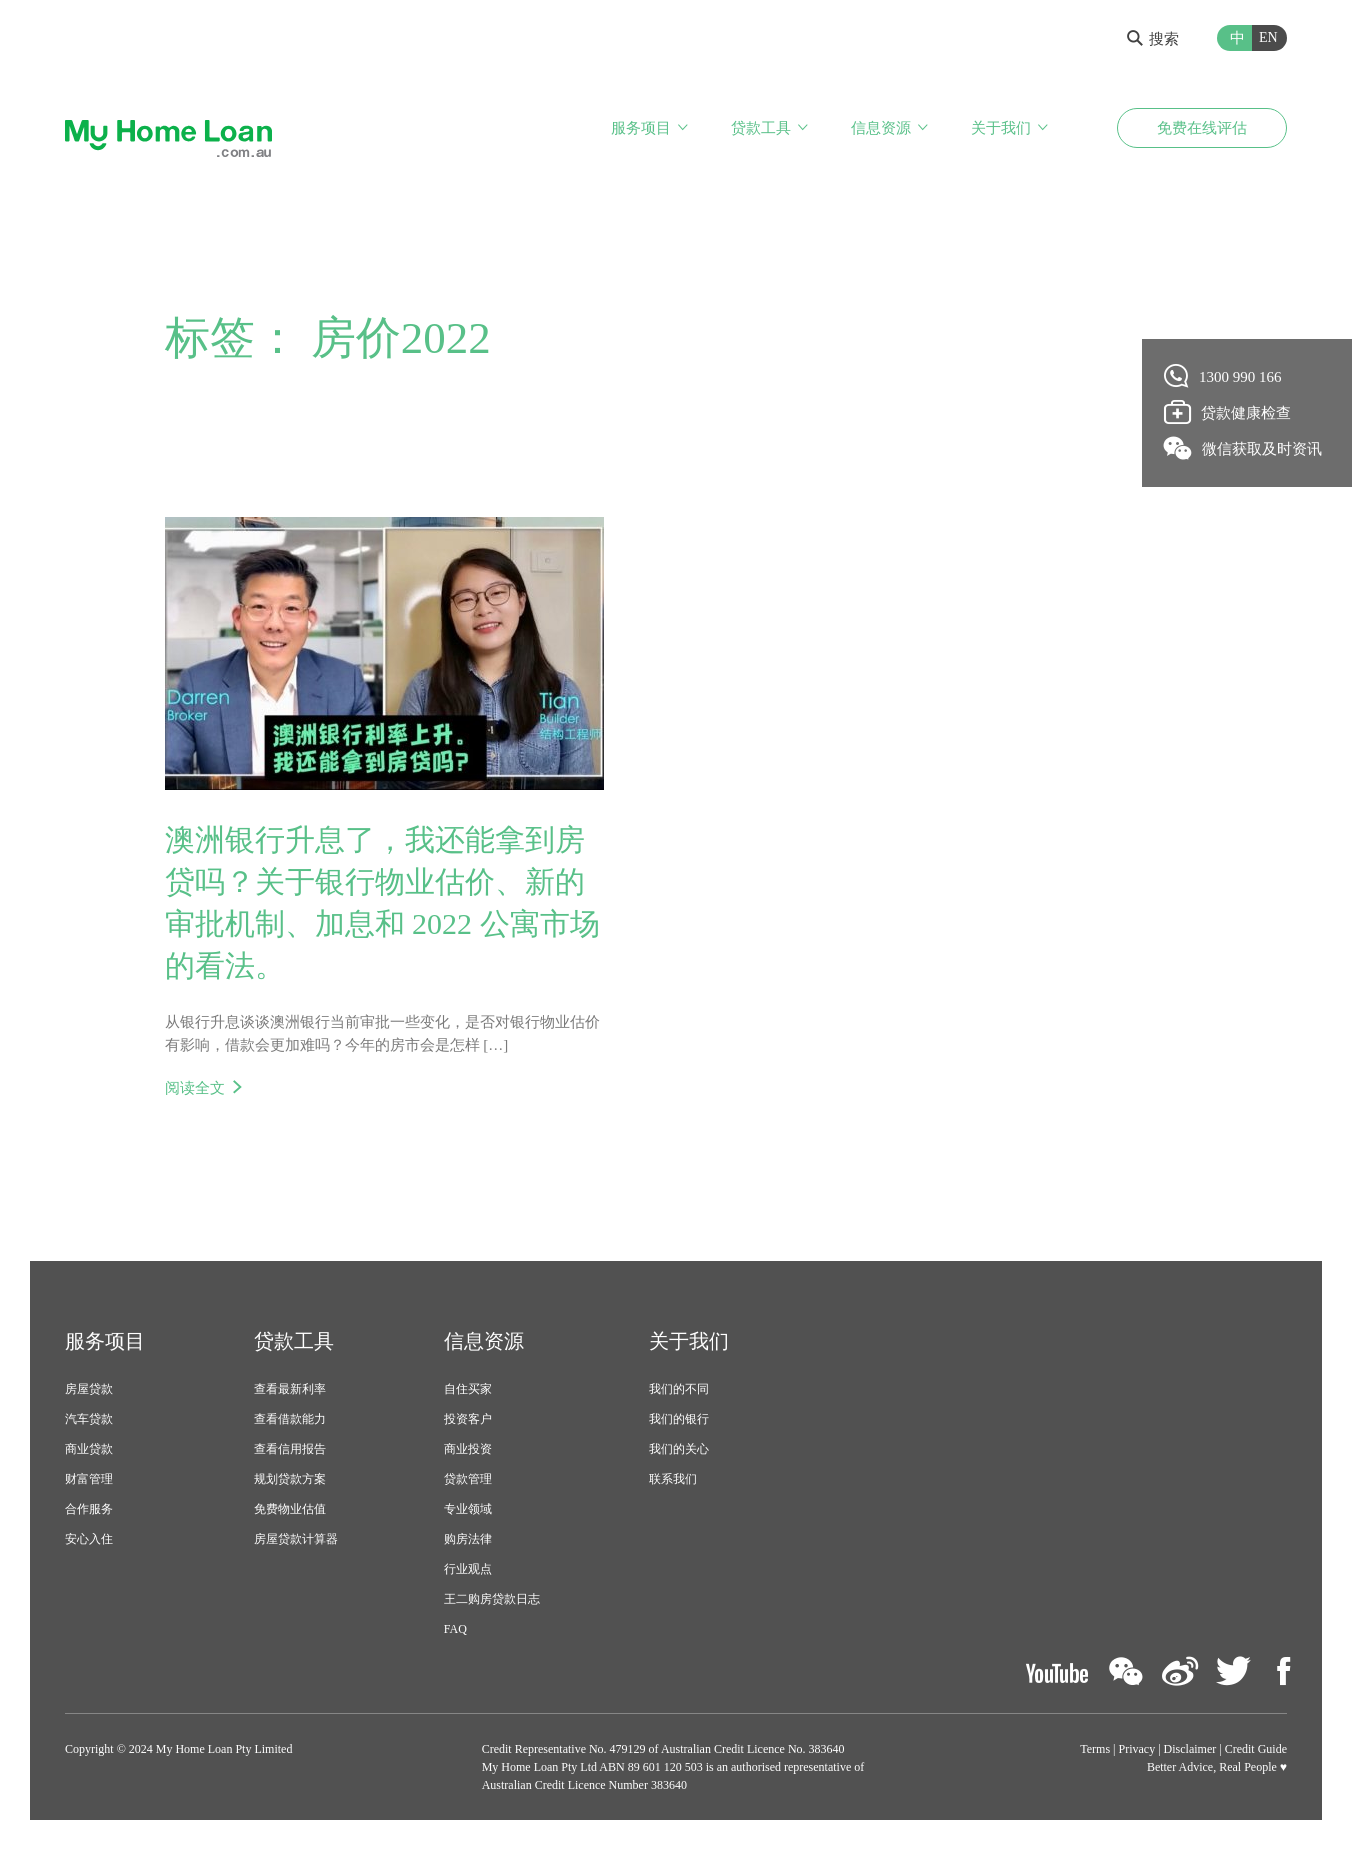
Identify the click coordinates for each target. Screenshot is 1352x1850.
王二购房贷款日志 (492, 1599)
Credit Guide (1256, 1749)
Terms (1095, 1749)
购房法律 (468, 1539)
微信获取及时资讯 (1243, 448)
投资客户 (468, 1419)
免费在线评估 (1202, 128)
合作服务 (89, 1509)
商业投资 (468, 1449)
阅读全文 (195, 1088)
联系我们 (673, 1479)
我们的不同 (679, 1389)
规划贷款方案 (290, 1479)
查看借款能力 (290, 1419)
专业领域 (468, 1509)
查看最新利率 (290, 1389)
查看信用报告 (290, 1449)
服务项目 (641, 128)
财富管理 (89, 1479)
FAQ (455, 1629)
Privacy (1137, 1749)
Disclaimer (1190, 1749)
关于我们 (1001, 128)
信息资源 (881, 128)
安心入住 (89, 1539)
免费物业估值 (290, 1509)
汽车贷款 (89, 1419)
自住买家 (468, 1389)
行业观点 (468, 1569)
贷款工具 (761, 128)
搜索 (1153, 39)
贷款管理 (468, 1479)
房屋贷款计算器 (296, 1539)
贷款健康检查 (1228, 412)
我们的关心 (679, 1449)
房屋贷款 (89, 1389)
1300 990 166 (1223, 376)
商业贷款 (89, 1449)
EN (1268, 37)
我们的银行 (679, 1419)
